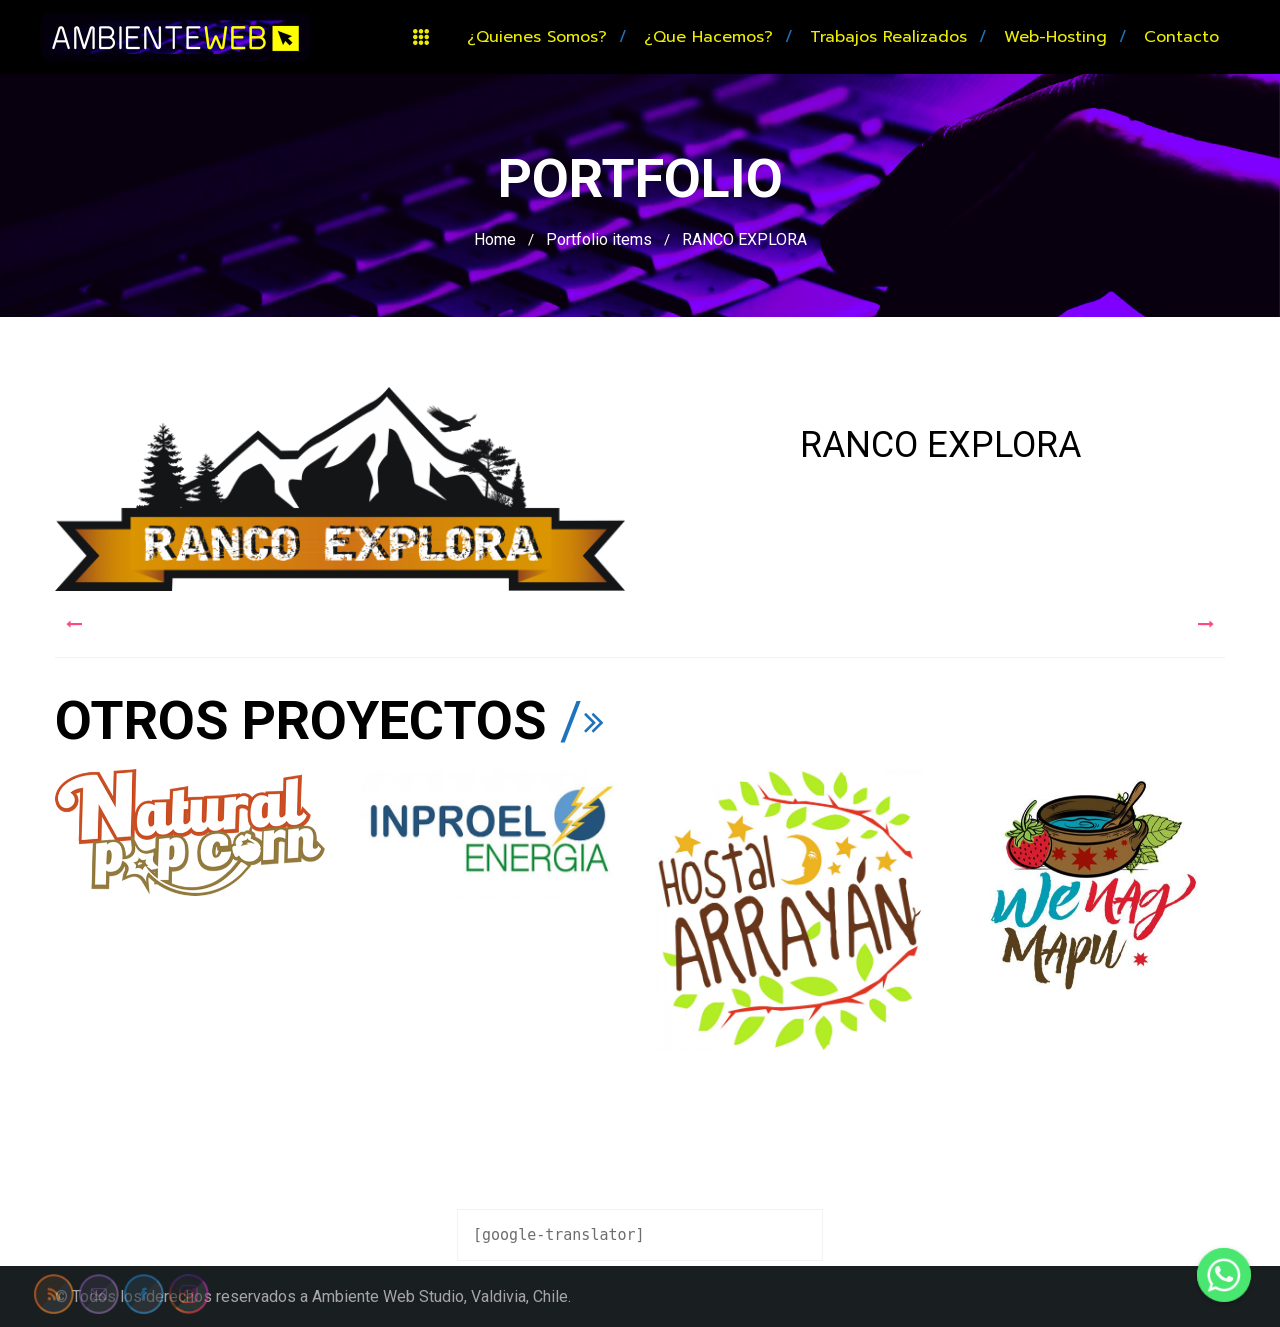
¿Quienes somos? (537, 37)
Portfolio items (599, 239)
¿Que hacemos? (708, 37)
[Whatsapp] (1224, 1275)
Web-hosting (1055, 37)
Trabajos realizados (888, 37)
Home (495, 239)
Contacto (1181, 37)
